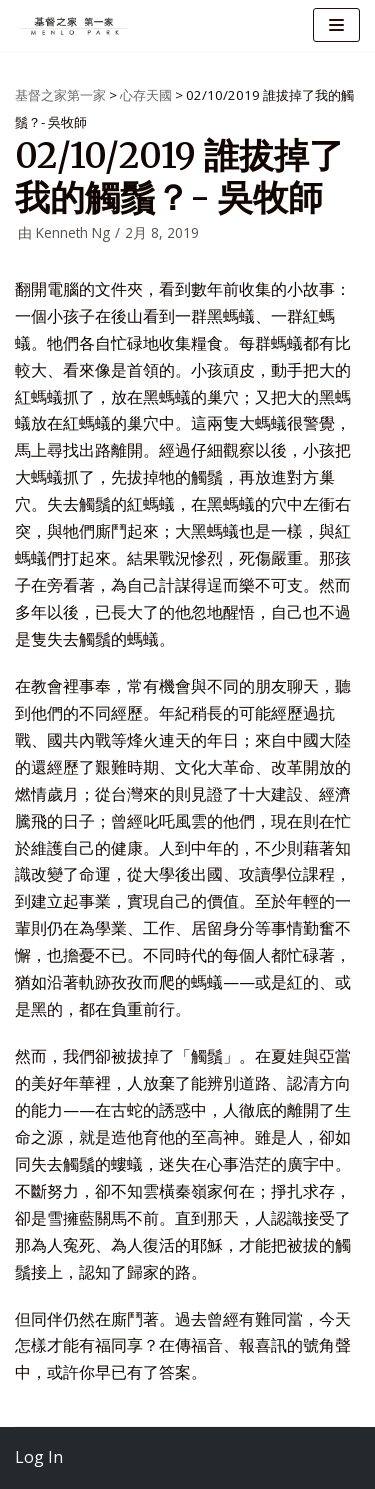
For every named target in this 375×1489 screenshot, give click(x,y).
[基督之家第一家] (75, 25)
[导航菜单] (336, 25)
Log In (39, 1457)
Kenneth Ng (73, 232)
